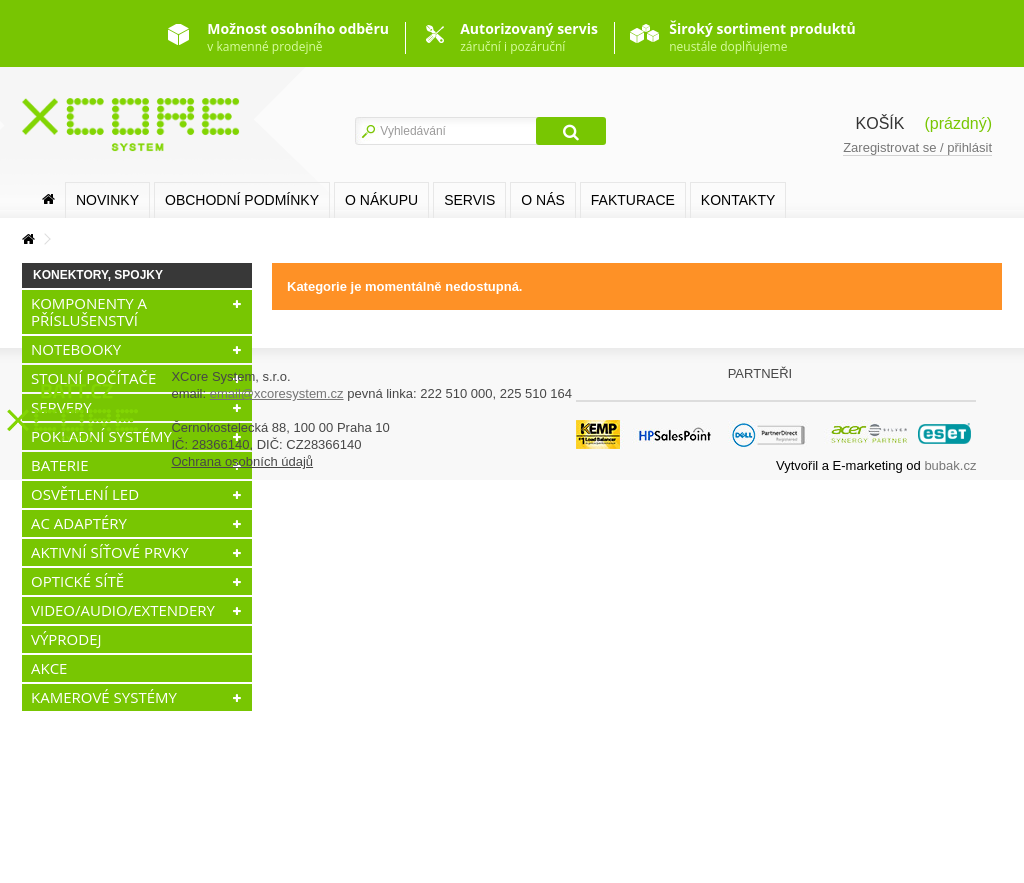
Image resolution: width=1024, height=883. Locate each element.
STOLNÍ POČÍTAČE (93, 378)
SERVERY (61, 407)
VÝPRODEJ (66, 639)
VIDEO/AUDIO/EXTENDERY (123, 610)
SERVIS (469, 200)
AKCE (49, 668)
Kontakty (738, 200)
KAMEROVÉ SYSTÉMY (104, 697)
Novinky (107, 200)
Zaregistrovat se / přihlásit (917, 147)
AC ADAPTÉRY (79, 523)
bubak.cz (950, 868)
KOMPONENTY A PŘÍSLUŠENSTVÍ (89, 311)
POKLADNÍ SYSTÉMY (101, 436)
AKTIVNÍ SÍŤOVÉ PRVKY (110, 552)
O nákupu (381, 200)
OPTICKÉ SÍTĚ (77, 581)
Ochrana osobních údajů (242, 864)
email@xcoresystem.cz (277, 796)
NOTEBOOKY (76, 349)
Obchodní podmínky (242, 200)
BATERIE (60, 465)
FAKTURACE (633, 200)
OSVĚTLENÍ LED (85, 494)
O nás (543, 200)
